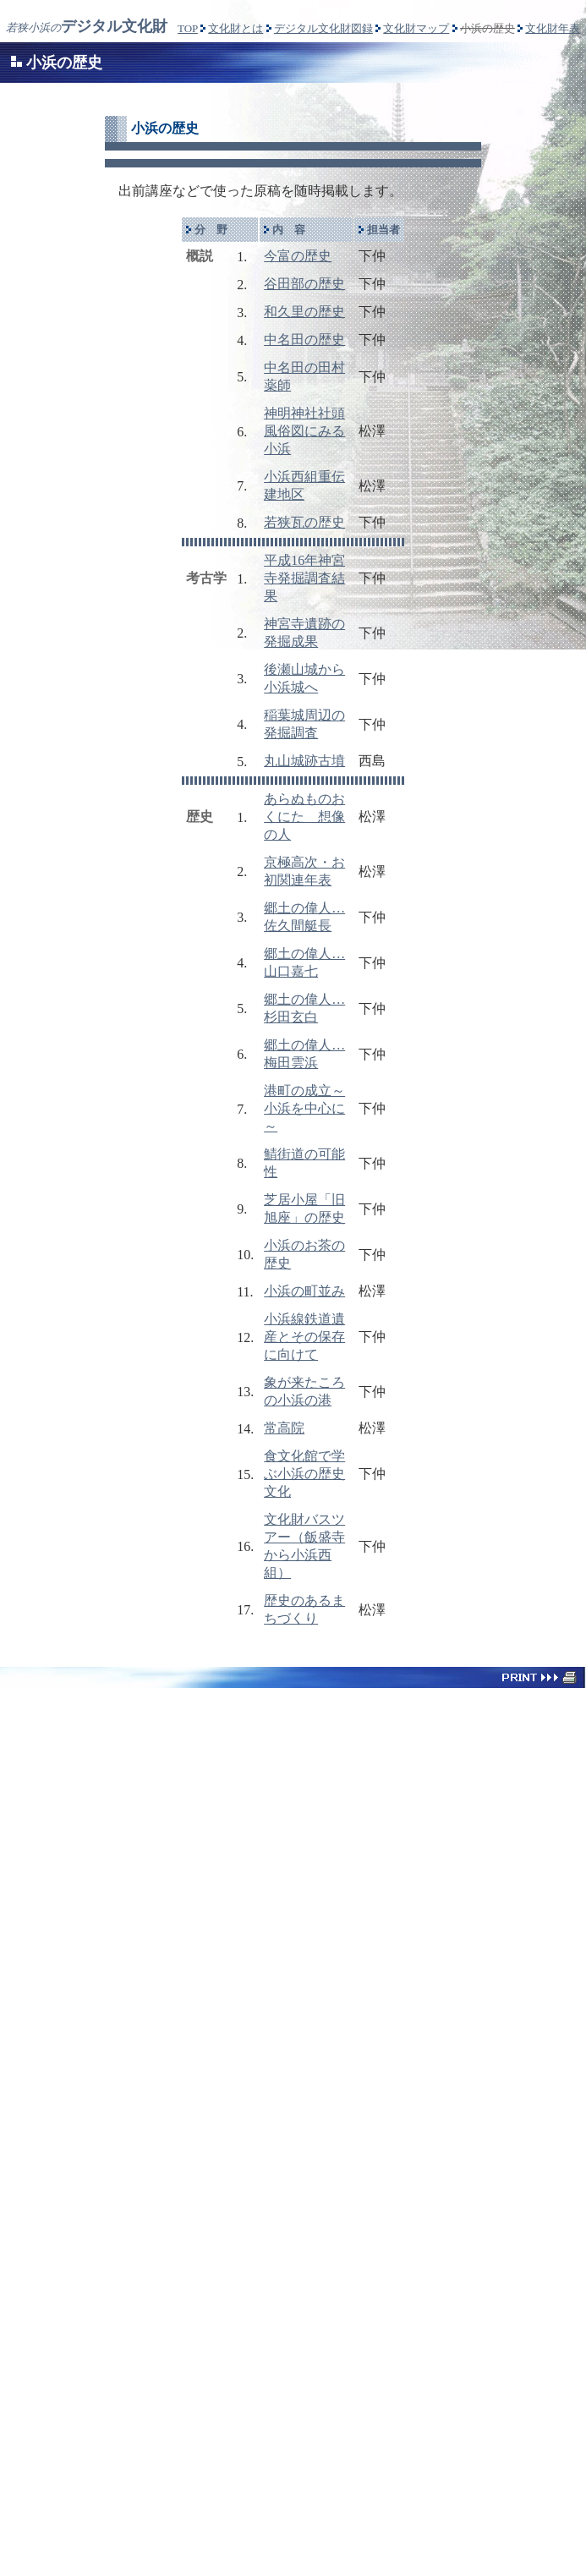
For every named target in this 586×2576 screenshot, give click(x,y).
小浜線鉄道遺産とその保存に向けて (304, 1337)
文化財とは (235, 28)
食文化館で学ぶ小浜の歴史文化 (304, 1474)
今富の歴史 (297, 256)
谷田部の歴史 (304, 284)
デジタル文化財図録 (323, 28)
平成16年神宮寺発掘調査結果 (304, 578)
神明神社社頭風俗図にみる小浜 (304, 431)
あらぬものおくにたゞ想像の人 (304, 816)
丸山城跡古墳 (304, 761)
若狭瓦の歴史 (304, 522)
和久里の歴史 (304, 311)
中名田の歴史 (304, 339)
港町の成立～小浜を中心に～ (304, 1108)
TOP (188, 28)
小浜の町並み (304, 1291)
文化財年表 (552, 28)
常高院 (284, 1428)
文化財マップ (416, 28)
